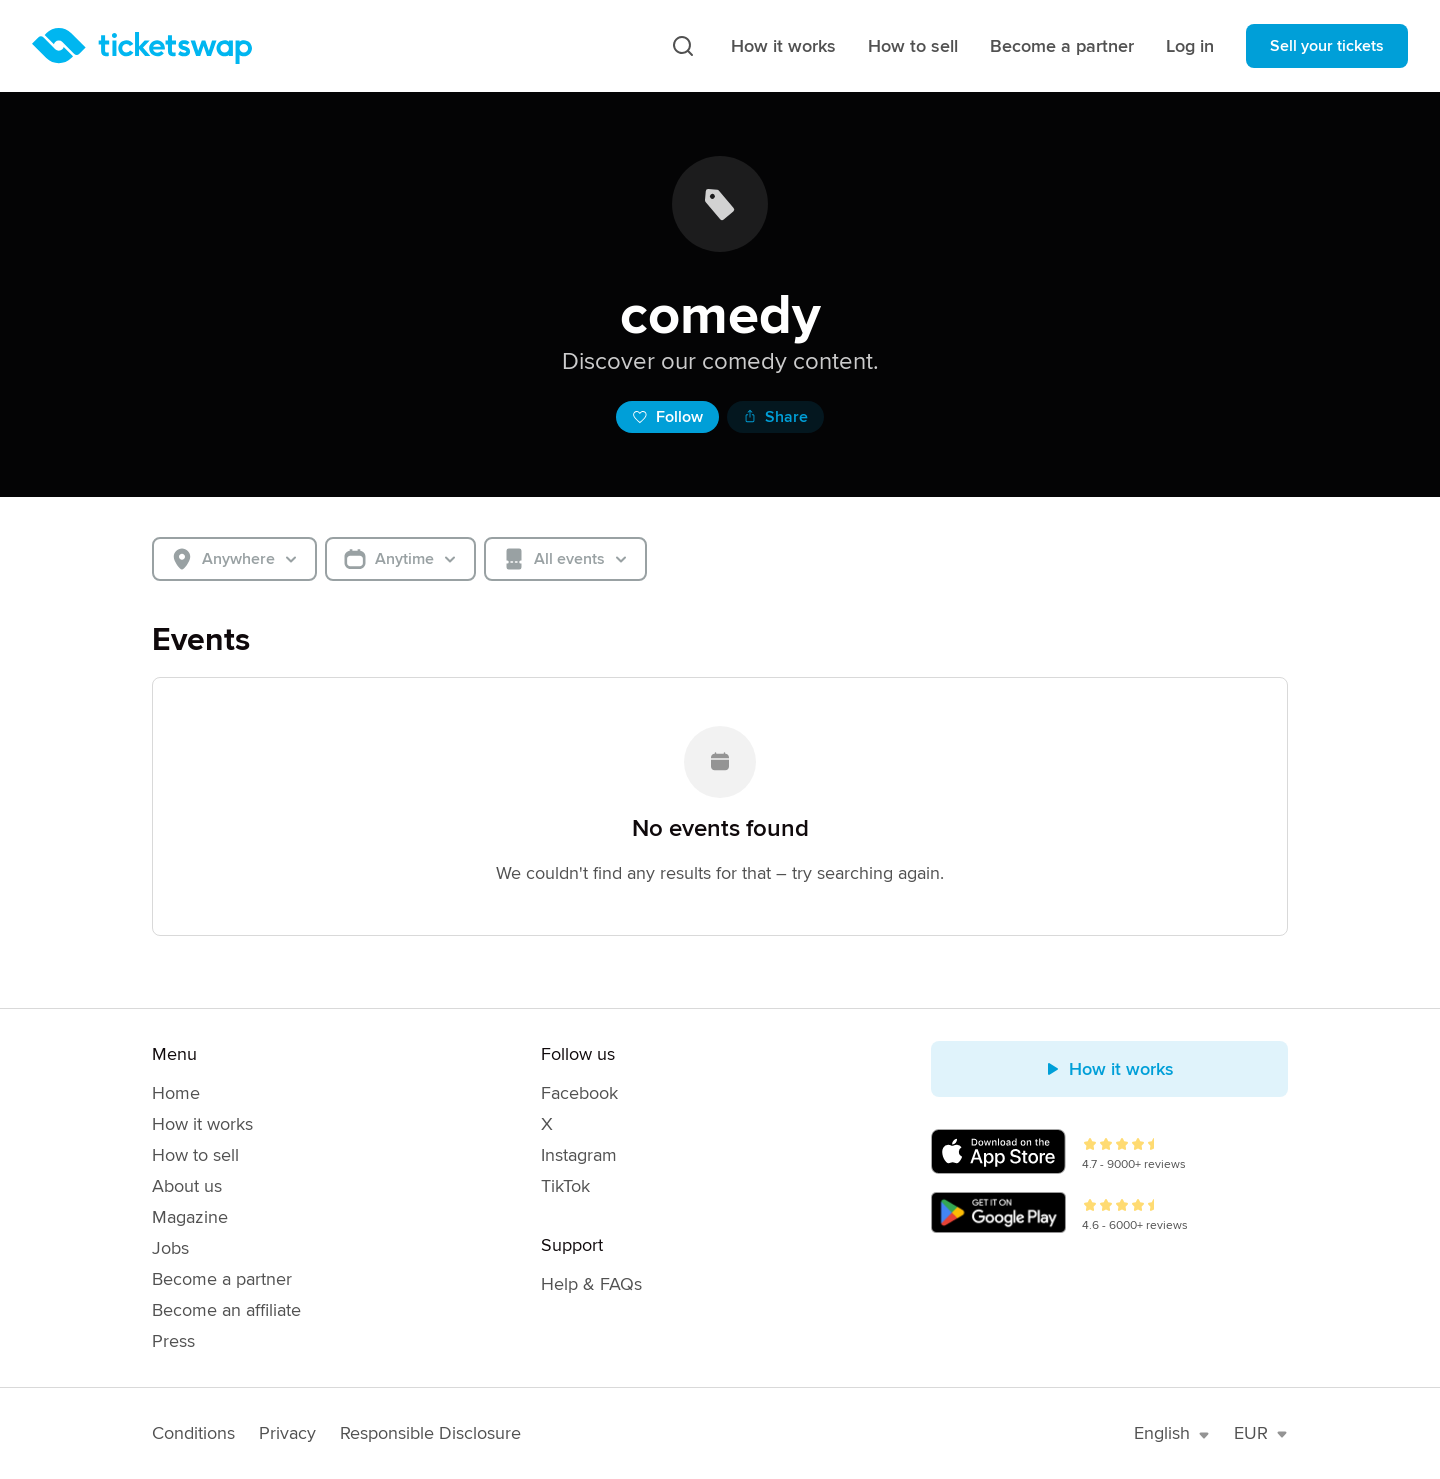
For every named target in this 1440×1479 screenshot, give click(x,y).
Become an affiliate (226, 1310)
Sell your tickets (1327, 46)
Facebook (579, 1093)
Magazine (190, 1217)
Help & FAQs (591, 1284)
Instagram (579, 1155)
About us (187, 1186)
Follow (667, 417)
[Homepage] (142, 46)
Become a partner (1062, 46)
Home (176, 1093)
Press (173, 1341)
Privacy (287, 1433)
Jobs (170, 1248)
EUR (1261, 1433)
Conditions (193, 1433)
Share (775, 417)
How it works (783, 46)
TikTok (565, 1186)
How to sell (913, 46)
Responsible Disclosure (430, 1433)
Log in (1190, 46)
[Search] (683, 46)
